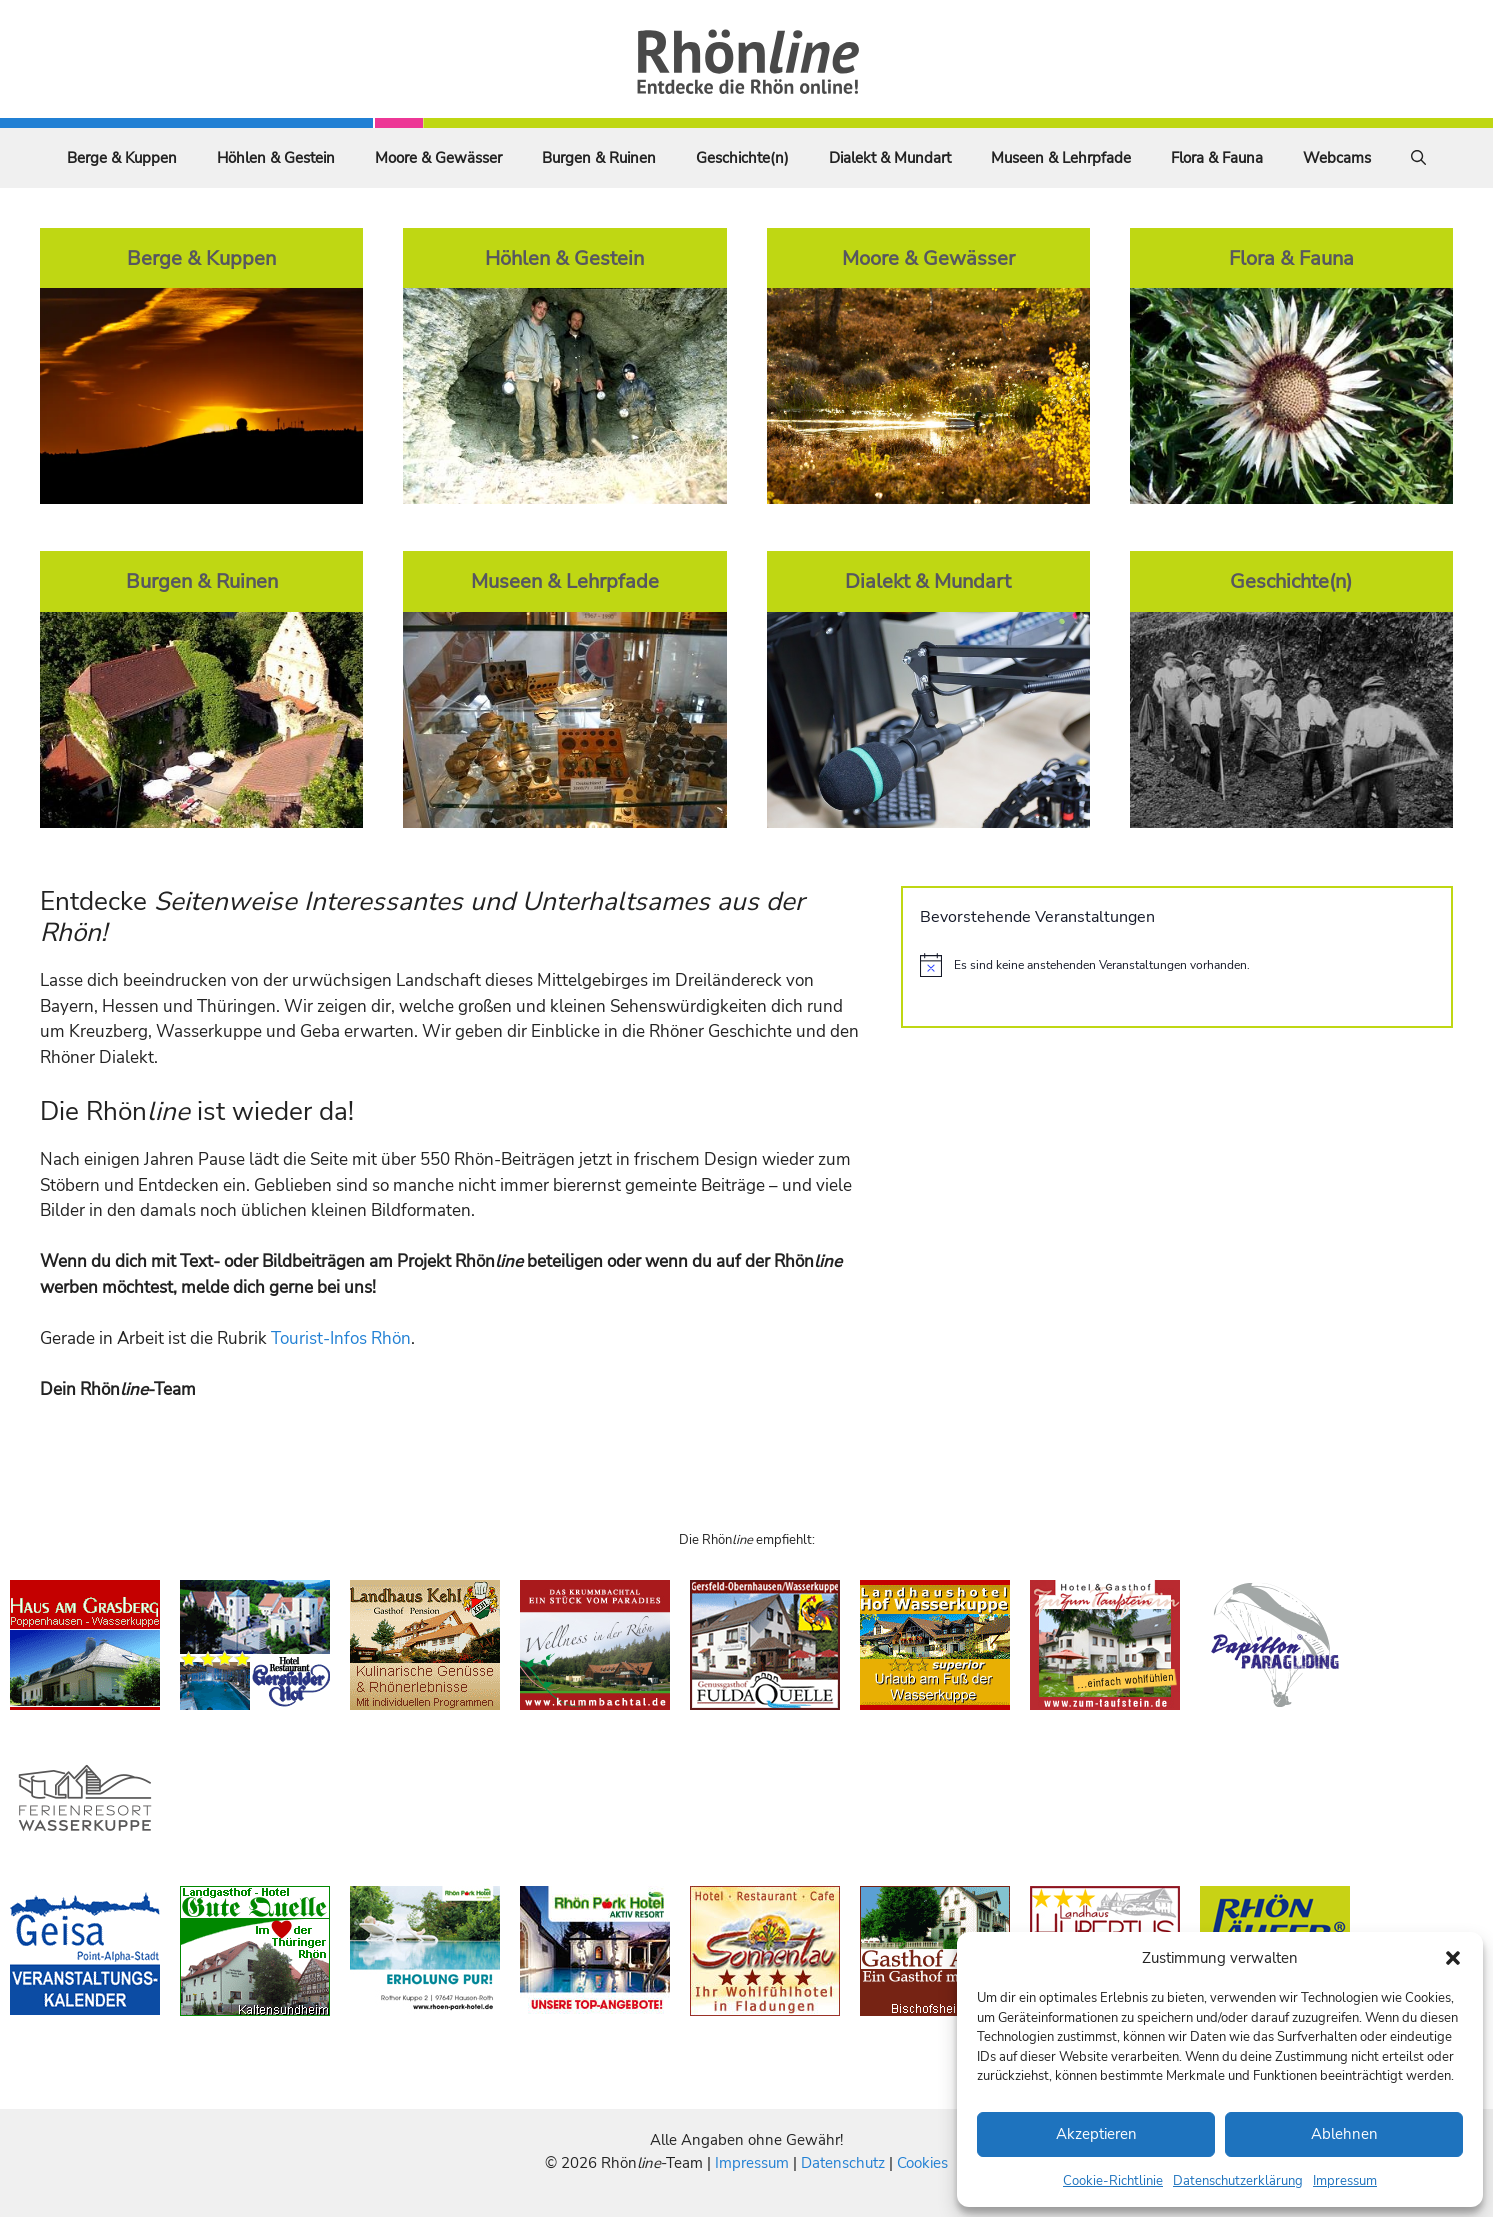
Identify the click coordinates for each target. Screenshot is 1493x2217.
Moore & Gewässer (438, 158)
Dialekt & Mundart (890, 158)
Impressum (1345, 2181)
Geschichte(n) (742, 158)
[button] (1453, 1958)
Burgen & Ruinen (599, 158)
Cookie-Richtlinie (1113, 2181)
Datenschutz (843, 2163)
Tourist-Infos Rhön (341, 1338)
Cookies (922, 2163)
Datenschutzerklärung (1238, 2181)
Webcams (1337, 158)
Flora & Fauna (1217, 158)
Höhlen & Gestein (276, 158)
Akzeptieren (1096, 2134)
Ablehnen (1344, 2134)
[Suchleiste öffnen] (1418, 158)
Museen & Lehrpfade (1061, 158)
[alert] (1177, 965)
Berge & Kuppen (122, 158)
